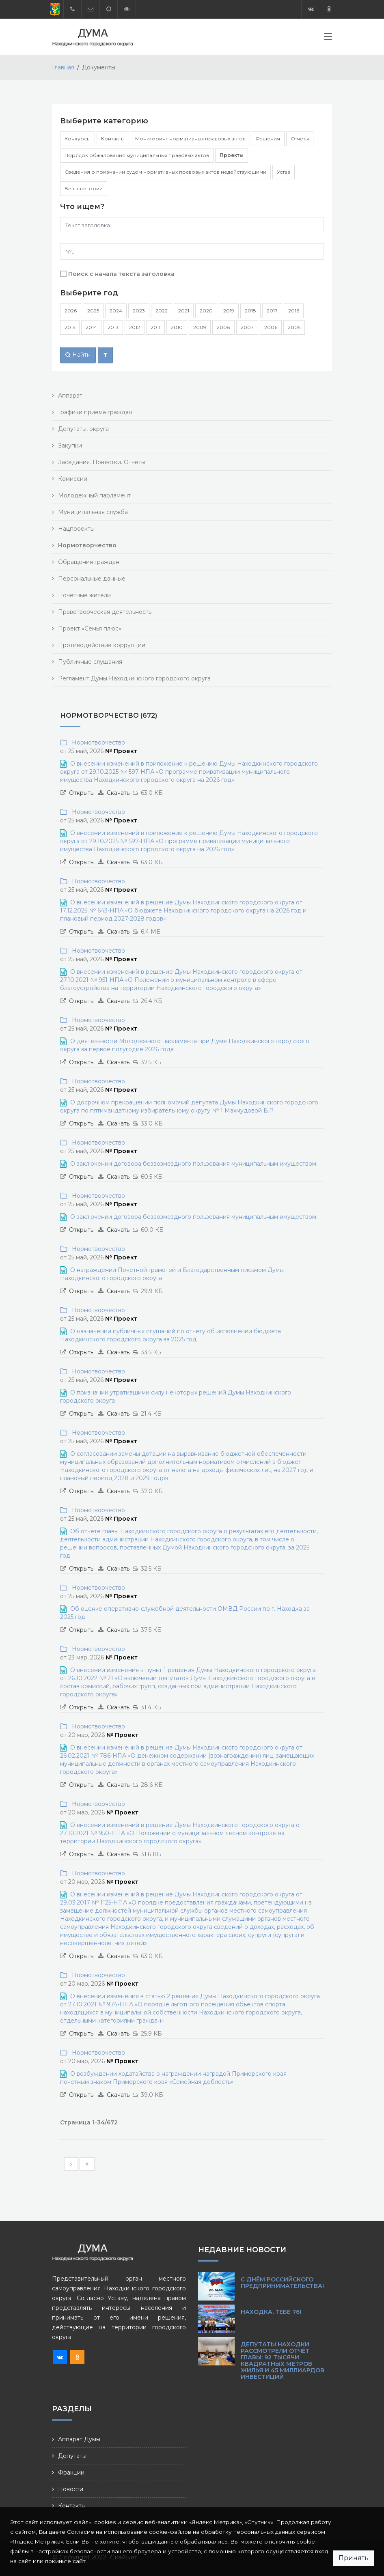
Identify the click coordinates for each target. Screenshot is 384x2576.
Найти (78, 354)
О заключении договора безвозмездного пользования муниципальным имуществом (193, 1163)
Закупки (70, 445)
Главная (63, 67)
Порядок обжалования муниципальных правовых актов (137, 155)
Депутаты (72, 2456)
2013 (113, 327)
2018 (250, 311)
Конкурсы (78, 139)
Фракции (71, 2472)
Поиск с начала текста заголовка (121, 274)
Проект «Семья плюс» (89, 628)
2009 (199, 327)
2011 (155, 327)
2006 (270, 327)
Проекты (232, 155)
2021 (183, 311)
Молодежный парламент (94, 495)
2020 (206, 311)
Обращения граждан (88, 562)
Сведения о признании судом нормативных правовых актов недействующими (165, 172)
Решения (268, 139)
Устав (283, 172)
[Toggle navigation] (328, 38)
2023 (139, 311)
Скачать (118, 792)
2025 (93, 311)
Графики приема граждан (95, 412)
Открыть (81, 792)
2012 (134, 327)
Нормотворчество (97, 742)
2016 (293, 311)
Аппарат (70, 395)
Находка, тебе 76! (271, 2312)
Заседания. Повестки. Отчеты (101, 462)
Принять (354, 2558)
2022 (161, 311)
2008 (223, 327)
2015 (70, 327)
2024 (116, 311)
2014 (91, 327)
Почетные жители (84, 595)
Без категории (84, 188)
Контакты (113, 139)
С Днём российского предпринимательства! (282, 2283)
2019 (228, 311)
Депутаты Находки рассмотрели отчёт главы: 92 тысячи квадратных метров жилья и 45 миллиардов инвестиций (282, 2360)
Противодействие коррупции (101, 645)
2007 (247, 327)
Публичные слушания (90, 661)
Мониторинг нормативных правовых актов (190, 139)
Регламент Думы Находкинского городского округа (134, 678)
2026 (71, 311)
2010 (177, 327)
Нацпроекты (76, 528)
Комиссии (72, 478)
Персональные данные (91, 578)
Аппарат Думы (79, 2439)
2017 (272, 311)
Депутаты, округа (83, 429)
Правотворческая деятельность (104, 611)
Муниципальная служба (93, 512)
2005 (294, 327)
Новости (70, 2489)
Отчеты (300, 139)
